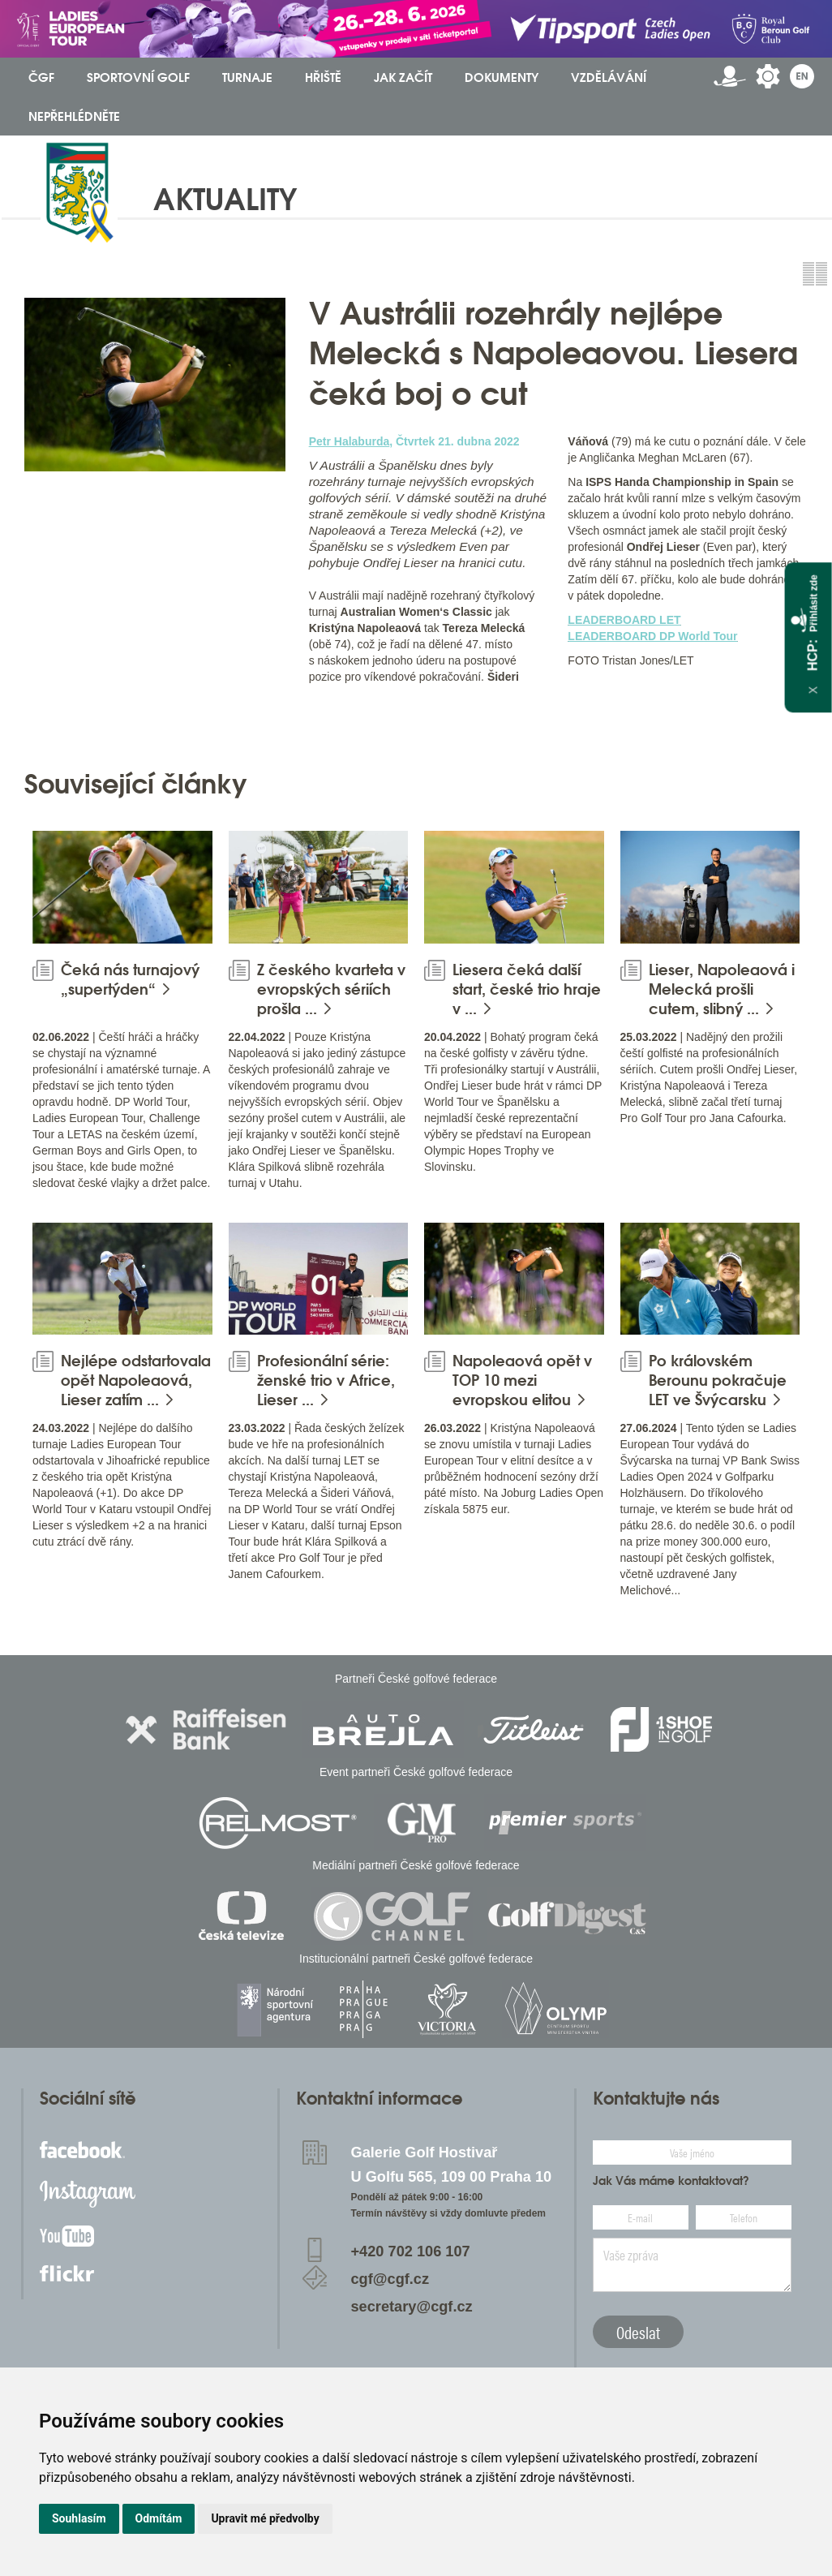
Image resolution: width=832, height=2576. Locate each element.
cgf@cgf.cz (390, 2279)
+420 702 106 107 (410, 2251)
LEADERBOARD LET (624, 619)
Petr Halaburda (349, 441)
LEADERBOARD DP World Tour (652, 636)
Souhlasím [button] (79, 2518)
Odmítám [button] (158, 2518)
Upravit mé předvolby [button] (265, 2518)
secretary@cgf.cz (412, 2307)
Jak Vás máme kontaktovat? (671, 2181)
